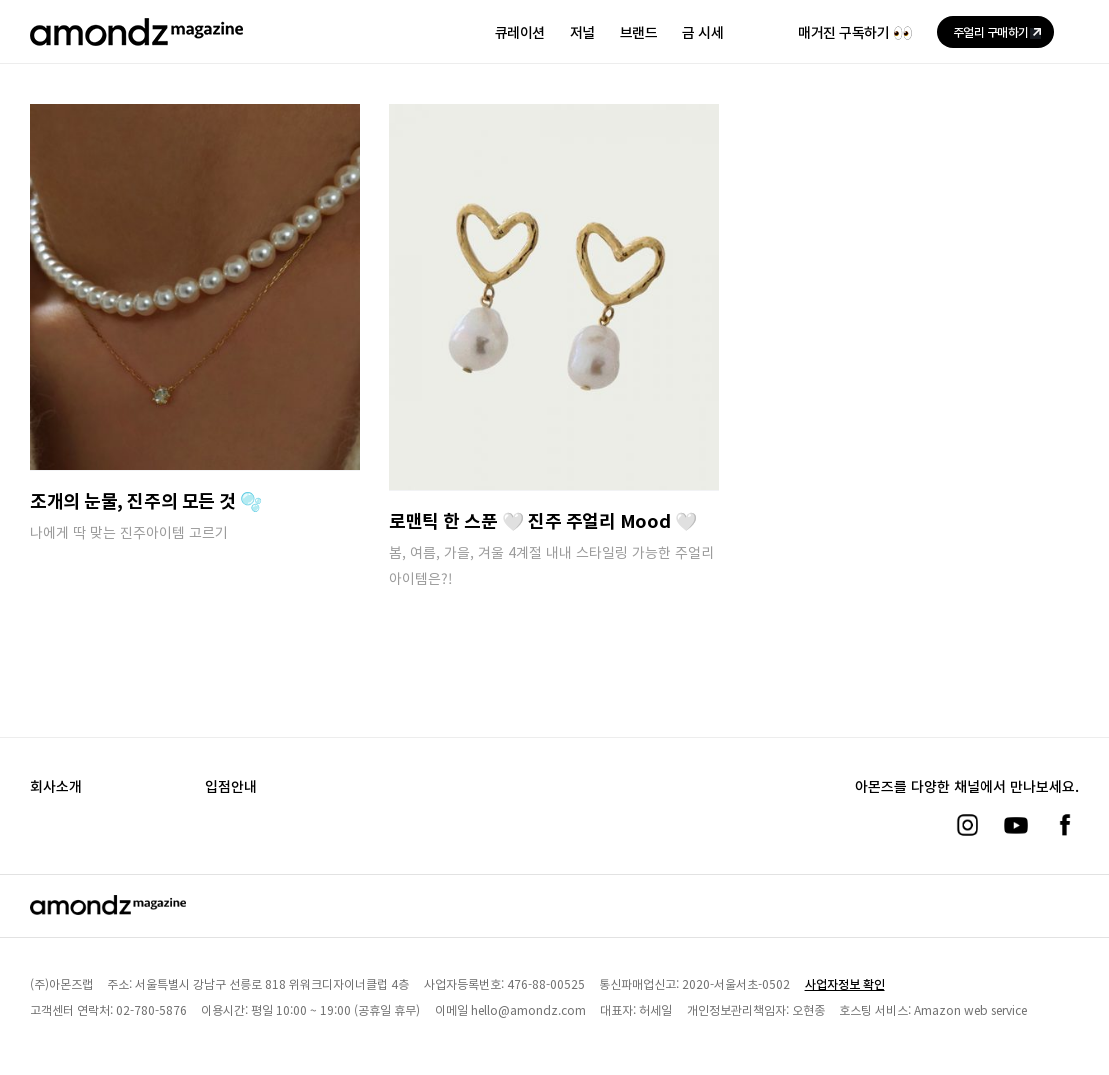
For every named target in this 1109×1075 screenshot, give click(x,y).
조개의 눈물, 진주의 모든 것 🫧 (146, 500)
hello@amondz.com (528, 1009)
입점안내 (231, 786)
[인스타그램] (967, 825)
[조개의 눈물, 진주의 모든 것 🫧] (195, 287)
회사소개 (56, 786)
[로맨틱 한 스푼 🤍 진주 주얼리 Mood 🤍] (554, 297)
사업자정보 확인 (845, 983)
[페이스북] (1065, 825)
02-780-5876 (151, 1009)
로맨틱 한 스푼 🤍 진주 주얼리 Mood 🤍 (542, 520)
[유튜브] (1016, 825)
